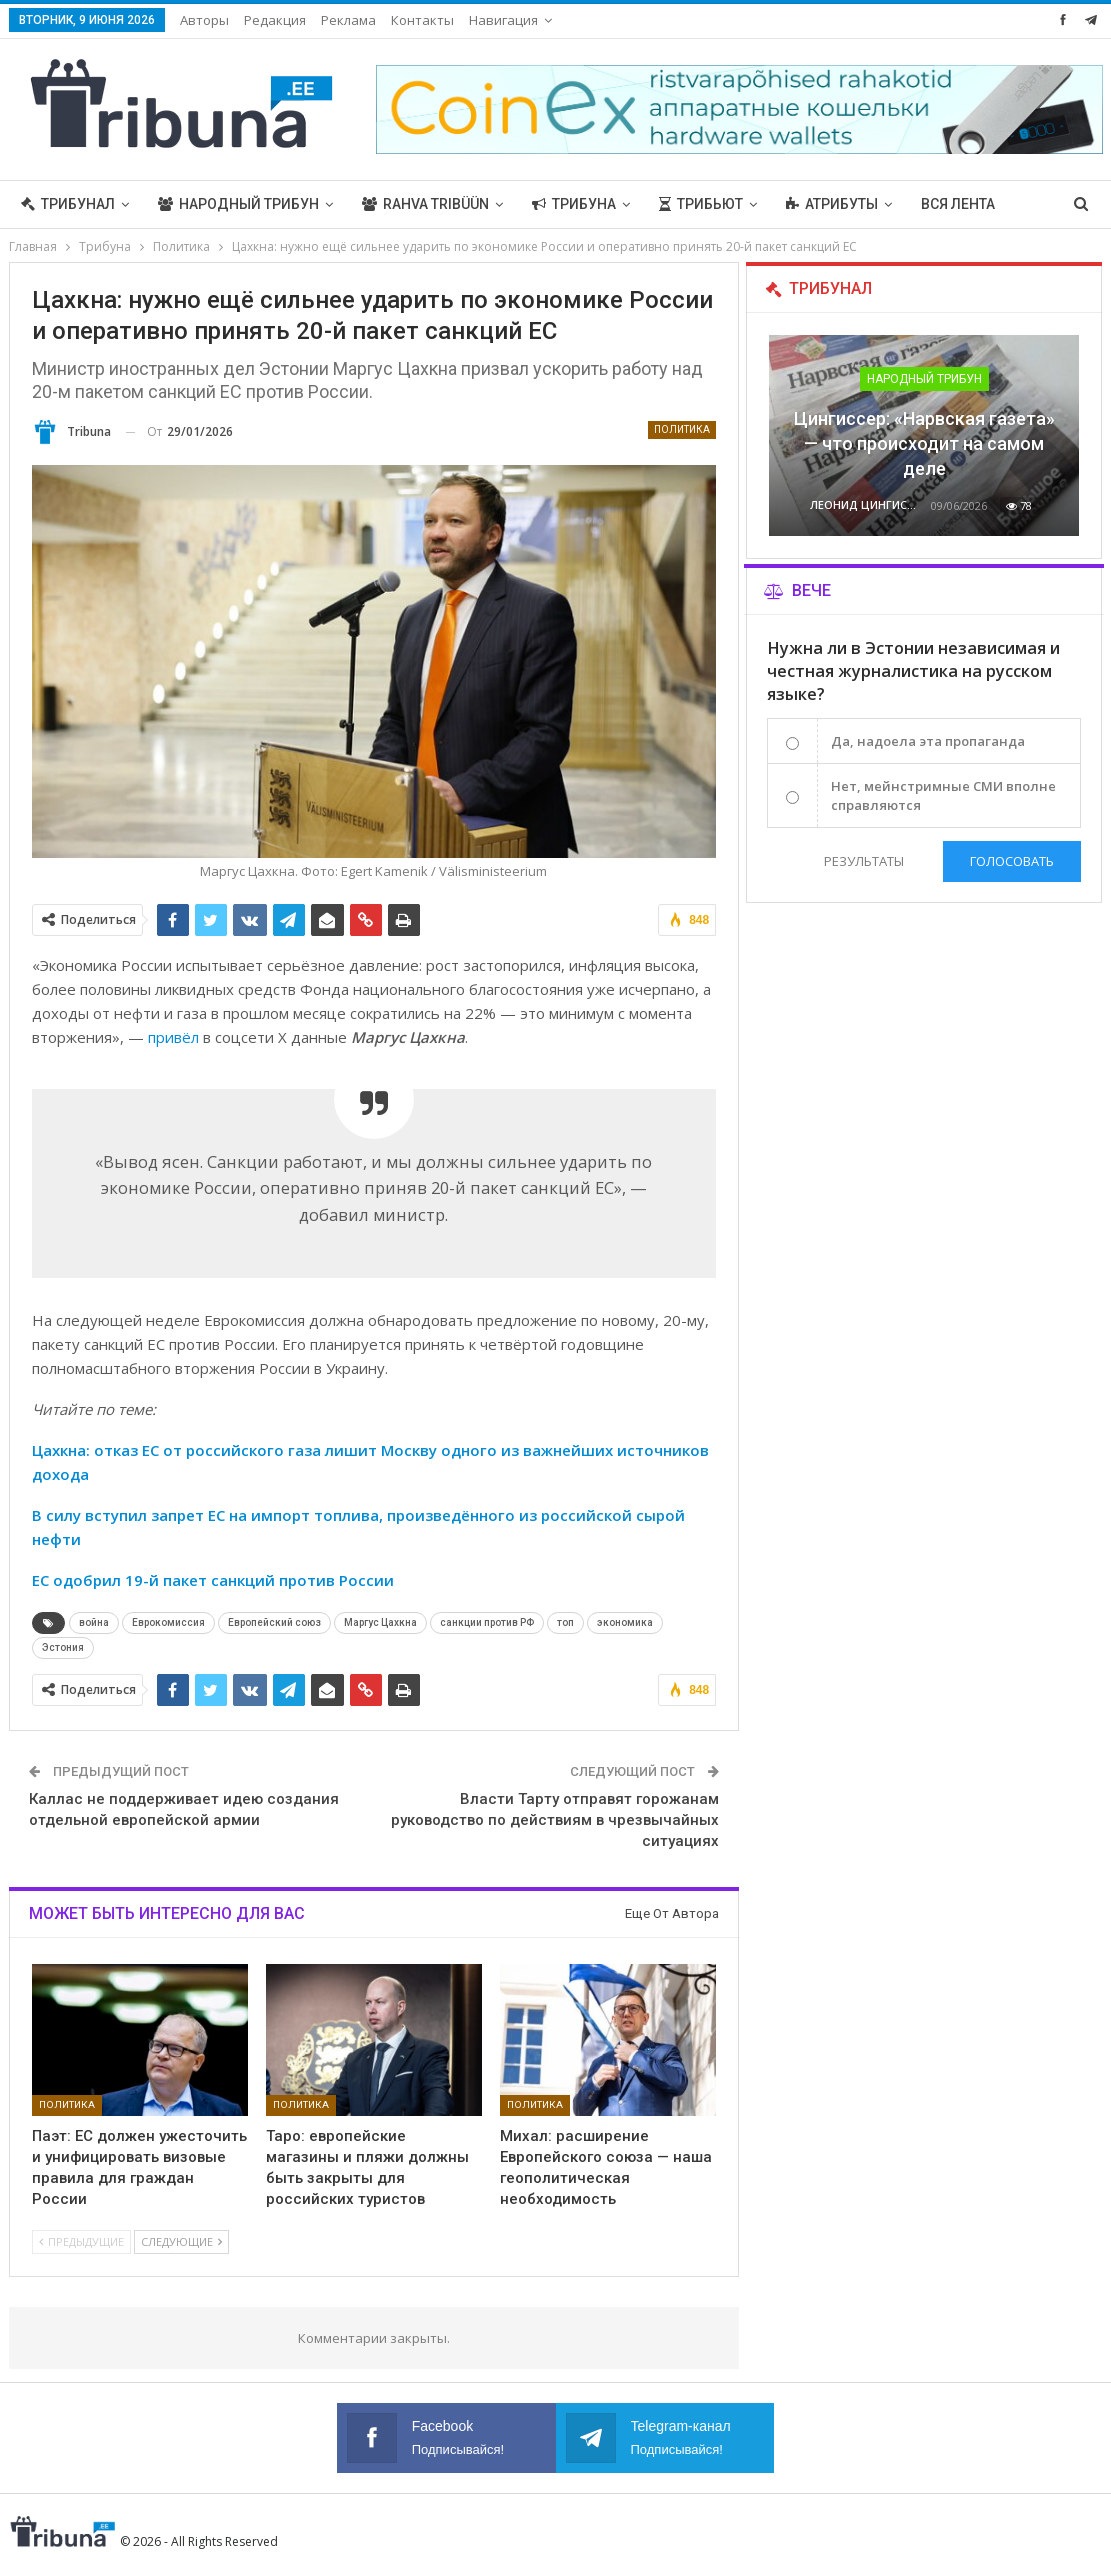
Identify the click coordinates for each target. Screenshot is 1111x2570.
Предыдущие (81, 2241)
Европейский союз (274, 1622)
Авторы (204, 20)
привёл (173, 1037)
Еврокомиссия (168, 1622)
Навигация (503, 20)
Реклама (348, 20)
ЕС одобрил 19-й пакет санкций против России (213, 1580)
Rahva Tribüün (425, 204)
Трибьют (701, 204)
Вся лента (958, 204)
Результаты (864, 861)
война (94, 1622)
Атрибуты (832, 204)
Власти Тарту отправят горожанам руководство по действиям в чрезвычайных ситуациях (555, 1820)
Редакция (275, 20)
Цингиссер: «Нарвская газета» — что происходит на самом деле (924, 443)
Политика (682, 429)
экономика (625, 1622)
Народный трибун (238, 204)
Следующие (181, 2241)
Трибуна (574, 204)
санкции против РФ (487, 1622)
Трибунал (68, 204)
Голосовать (1012, 861)
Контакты (422, 20)
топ (565, 1622)
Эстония (63, 1647)
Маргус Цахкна (380, 1622)
